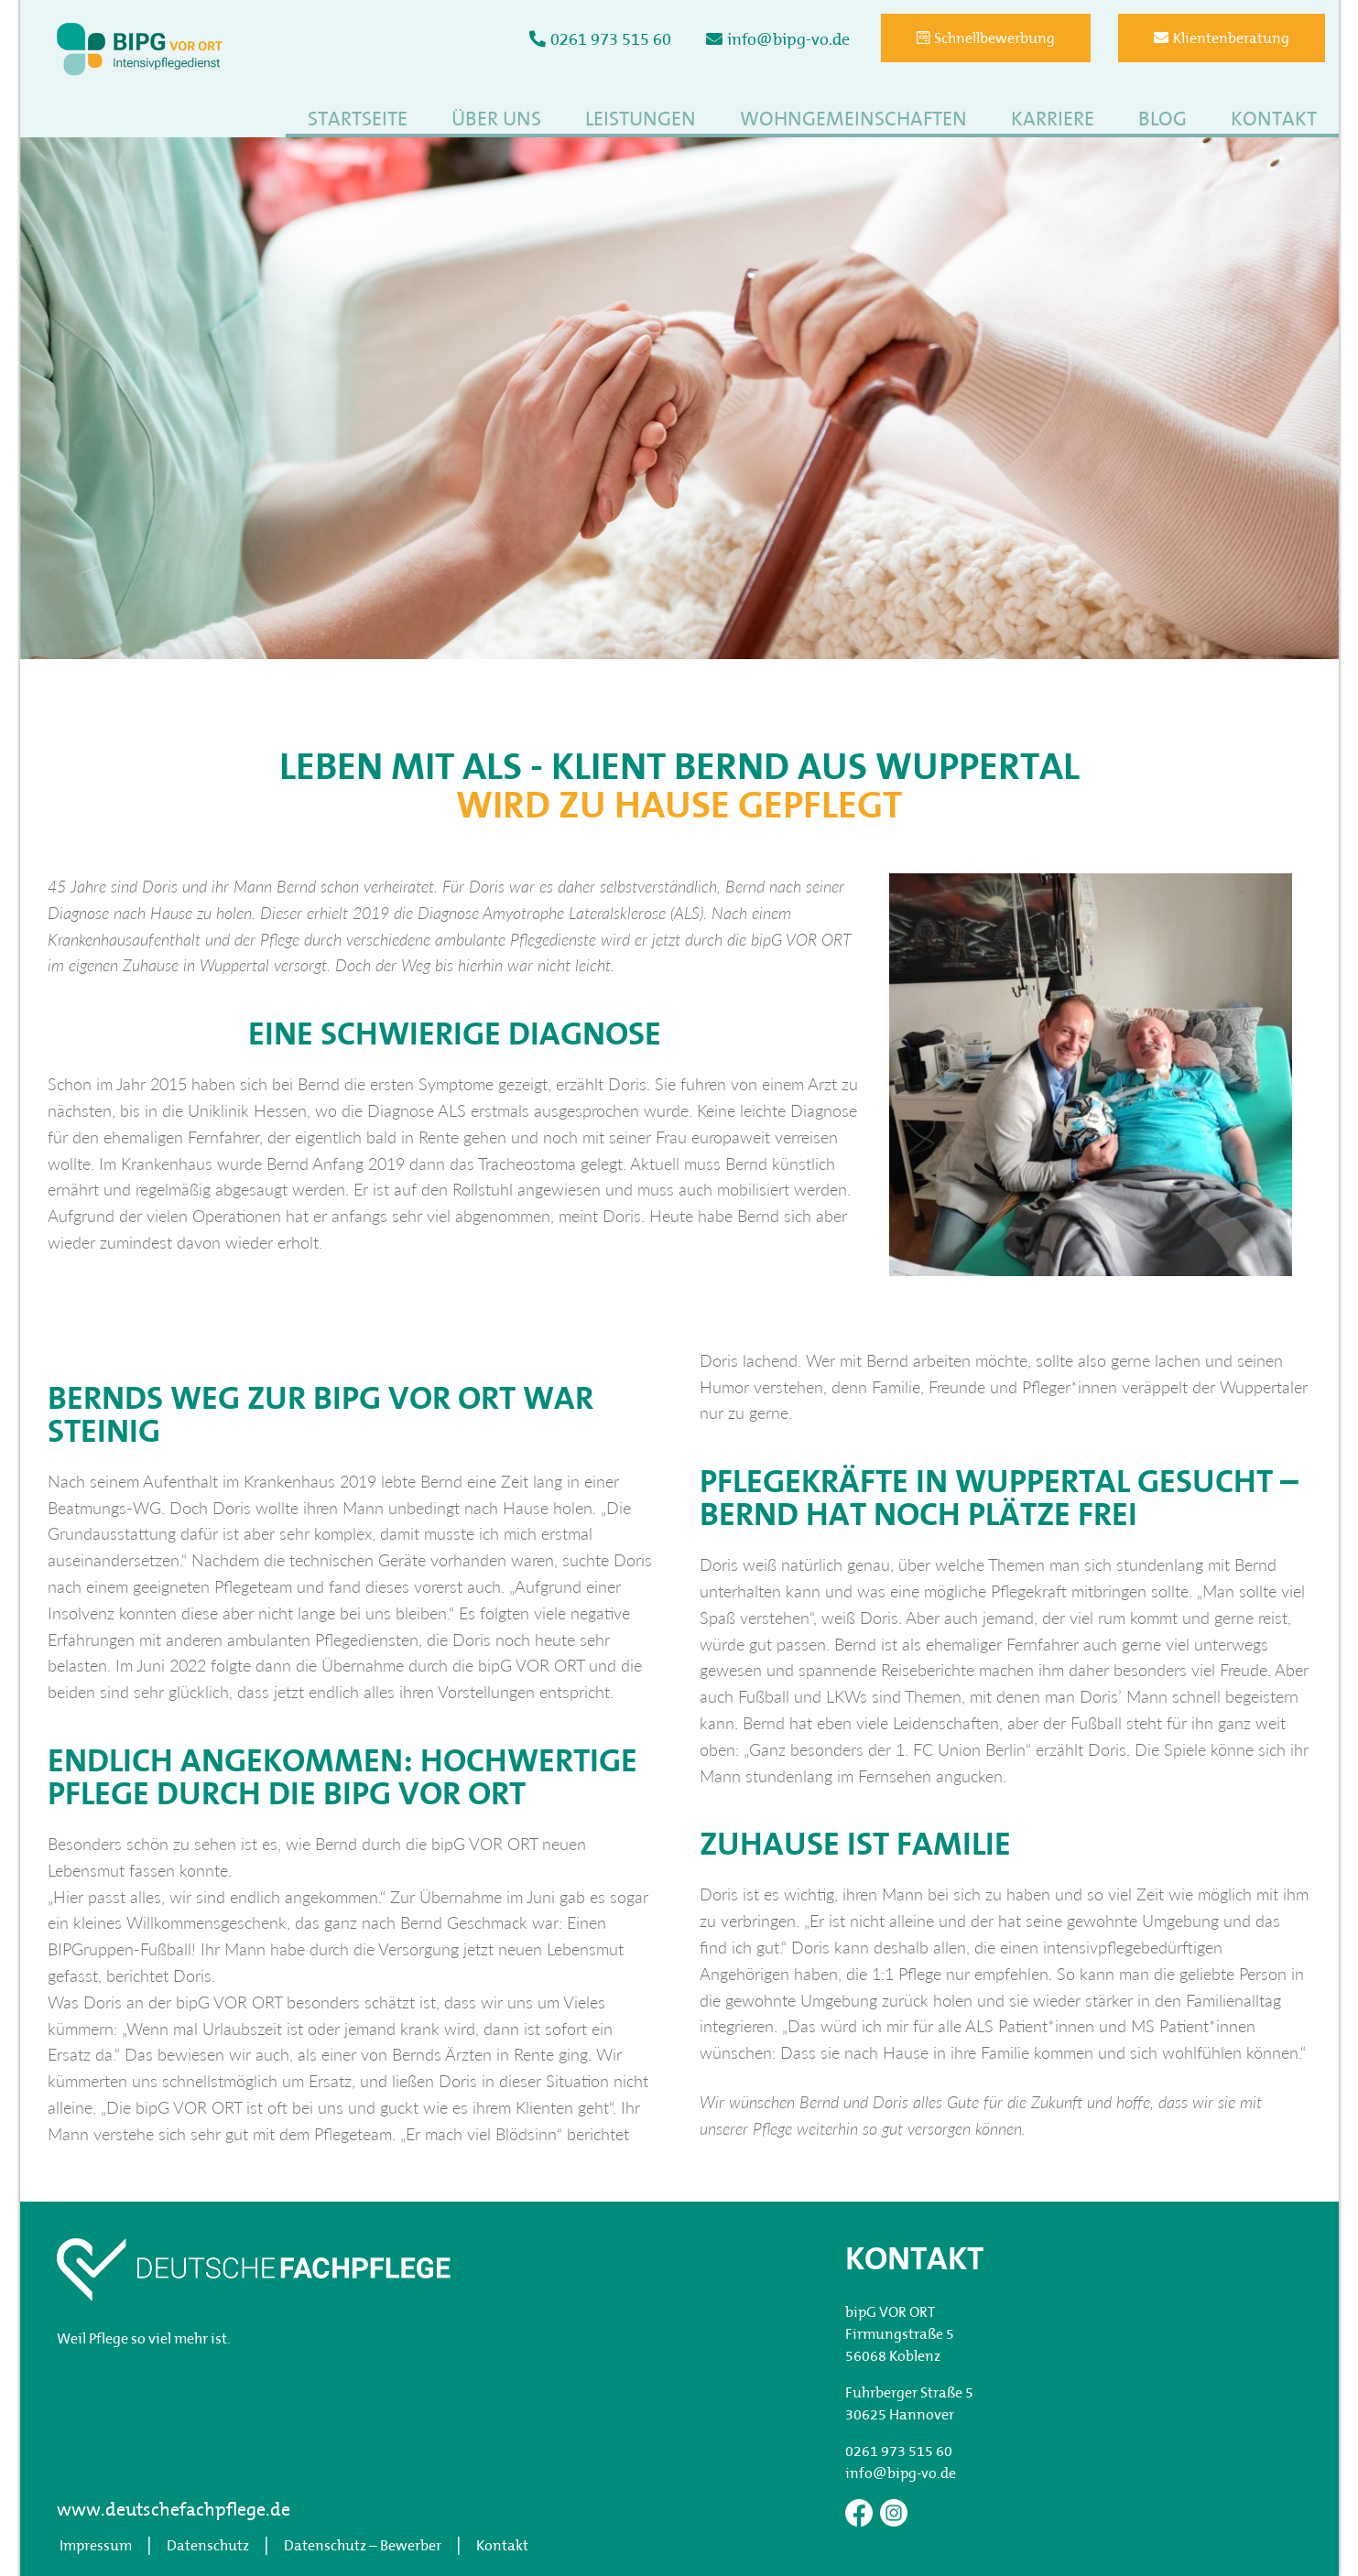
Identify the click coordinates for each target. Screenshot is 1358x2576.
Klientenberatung (1221, 38)
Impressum (96, 2546)
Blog (1162, 120)
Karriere (1052, 120)
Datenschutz (208, 2546)
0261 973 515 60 (600, 39)
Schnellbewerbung (986, 38)
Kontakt (1274, 120)
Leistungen (640, 120)
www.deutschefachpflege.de (173, 2511)
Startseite (357, 120)
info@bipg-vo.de (778, 39)
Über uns (496, 120)
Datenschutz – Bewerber (362, 2546)
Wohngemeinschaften (853, 120)
